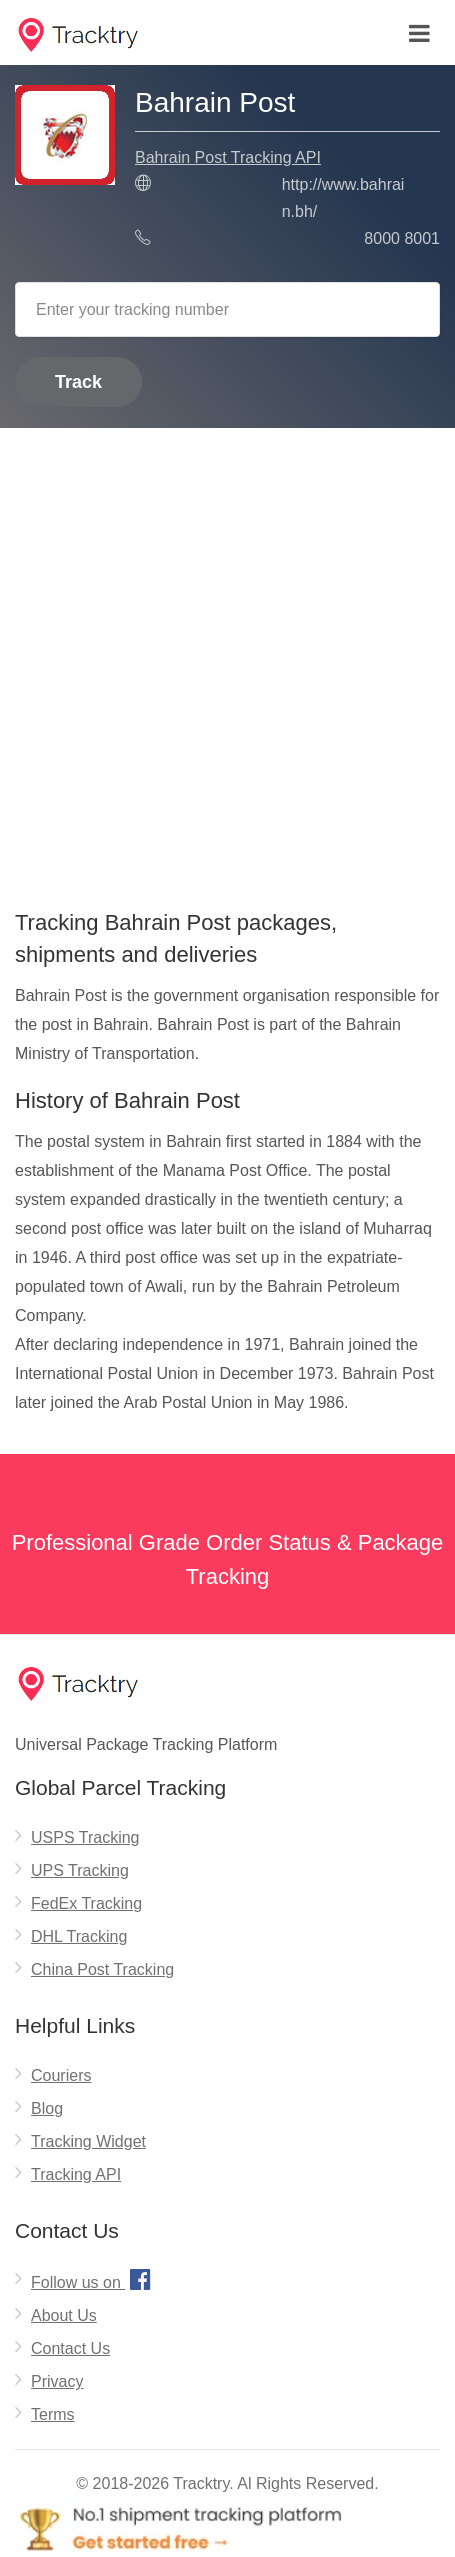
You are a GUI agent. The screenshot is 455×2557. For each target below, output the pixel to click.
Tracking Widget (88, 2141)
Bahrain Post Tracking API (228, 157)
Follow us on (93, 2279)
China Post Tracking (102, 1969)
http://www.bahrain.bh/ (343, 198)
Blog (47, 2108)
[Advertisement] (227, 661)
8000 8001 (402, 238)
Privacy (57, 2381)
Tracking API (76, 2174)
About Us (64, 2315)
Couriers (61, 2075)
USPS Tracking (85, 1837)
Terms (53, 2414)
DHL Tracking (79, 1936)
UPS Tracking (80, 1870)
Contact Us (70, 2348)
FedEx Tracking (86, 1903)
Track (78, 382)
